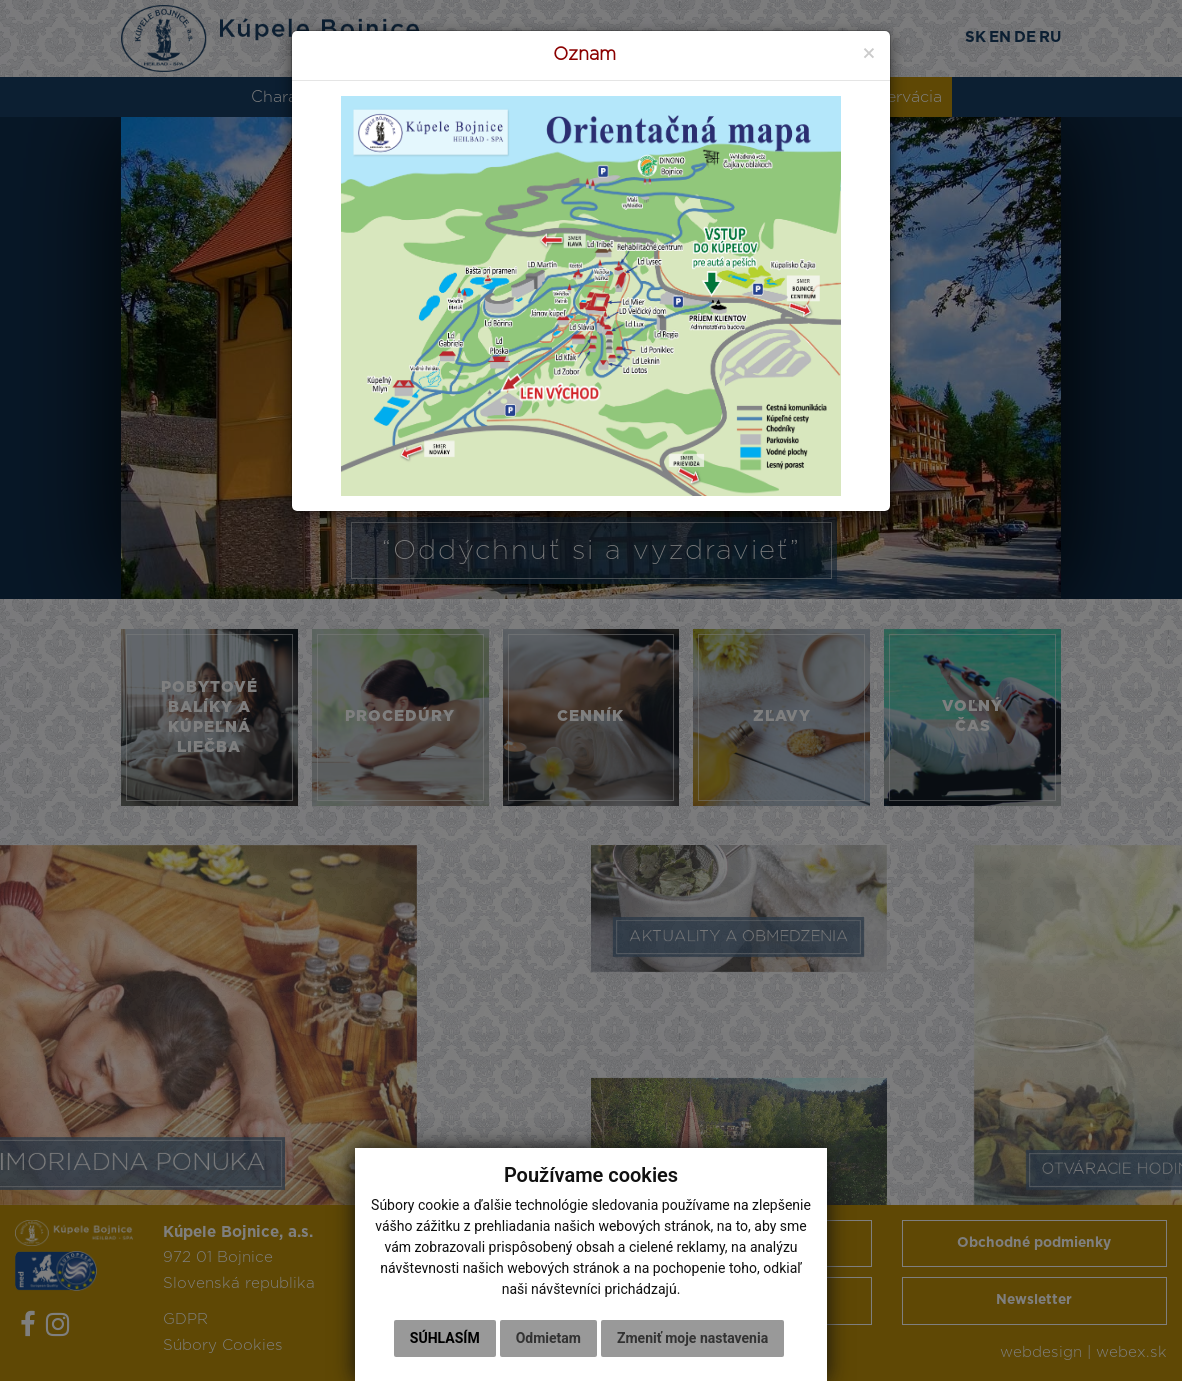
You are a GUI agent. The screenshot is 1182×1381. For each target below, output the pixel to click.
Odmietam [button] (548, 1338)
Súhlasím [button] (445, 1338)
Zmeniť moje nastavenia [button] (692, 1338)
